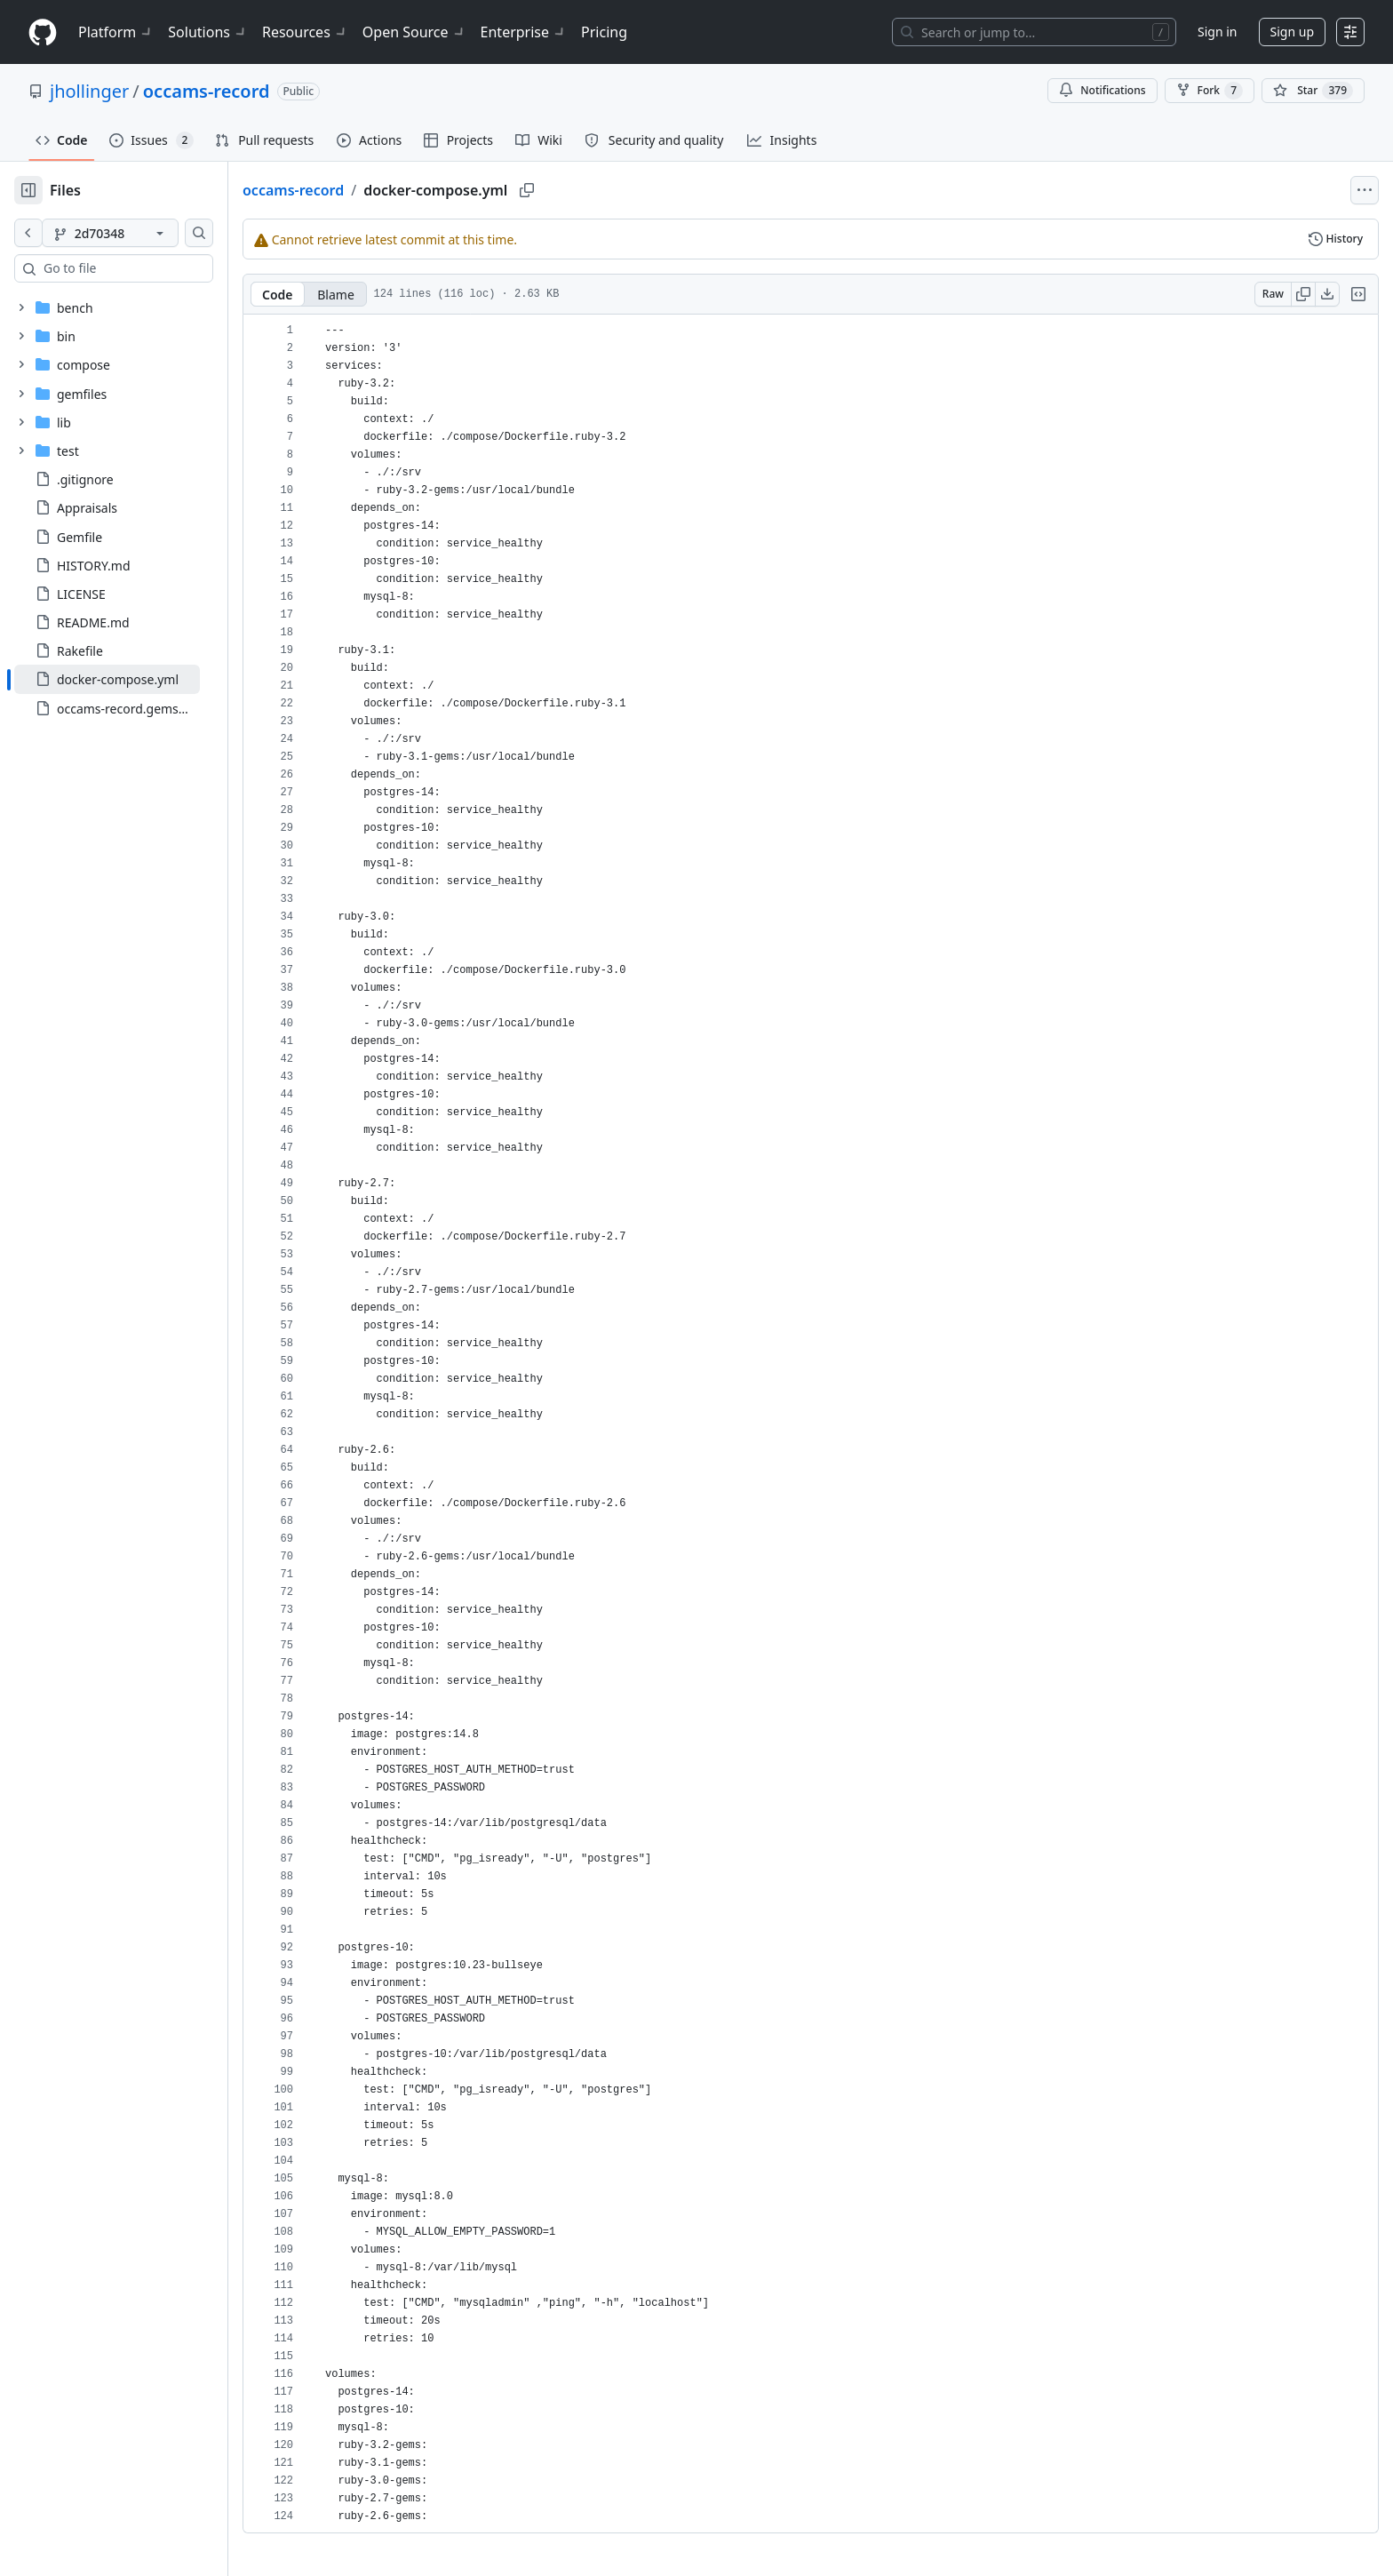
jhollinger (89, 91)
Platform (116, 32)
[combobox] (149, 268)
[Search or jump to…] (1034, 32)
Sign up (1292, 31)
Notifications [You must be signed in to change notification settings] (1102, 90)
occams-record (206, 91)
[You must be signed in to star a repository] (1313, 90)
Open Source (414, 32)
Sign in (1217, 31)
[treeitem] (135, 679)
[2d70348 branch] (138, 233)
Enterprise (524, 32)
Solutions (208, 32)
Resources (305, 32)
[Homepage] (42, 32)
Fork (1209, 91)
